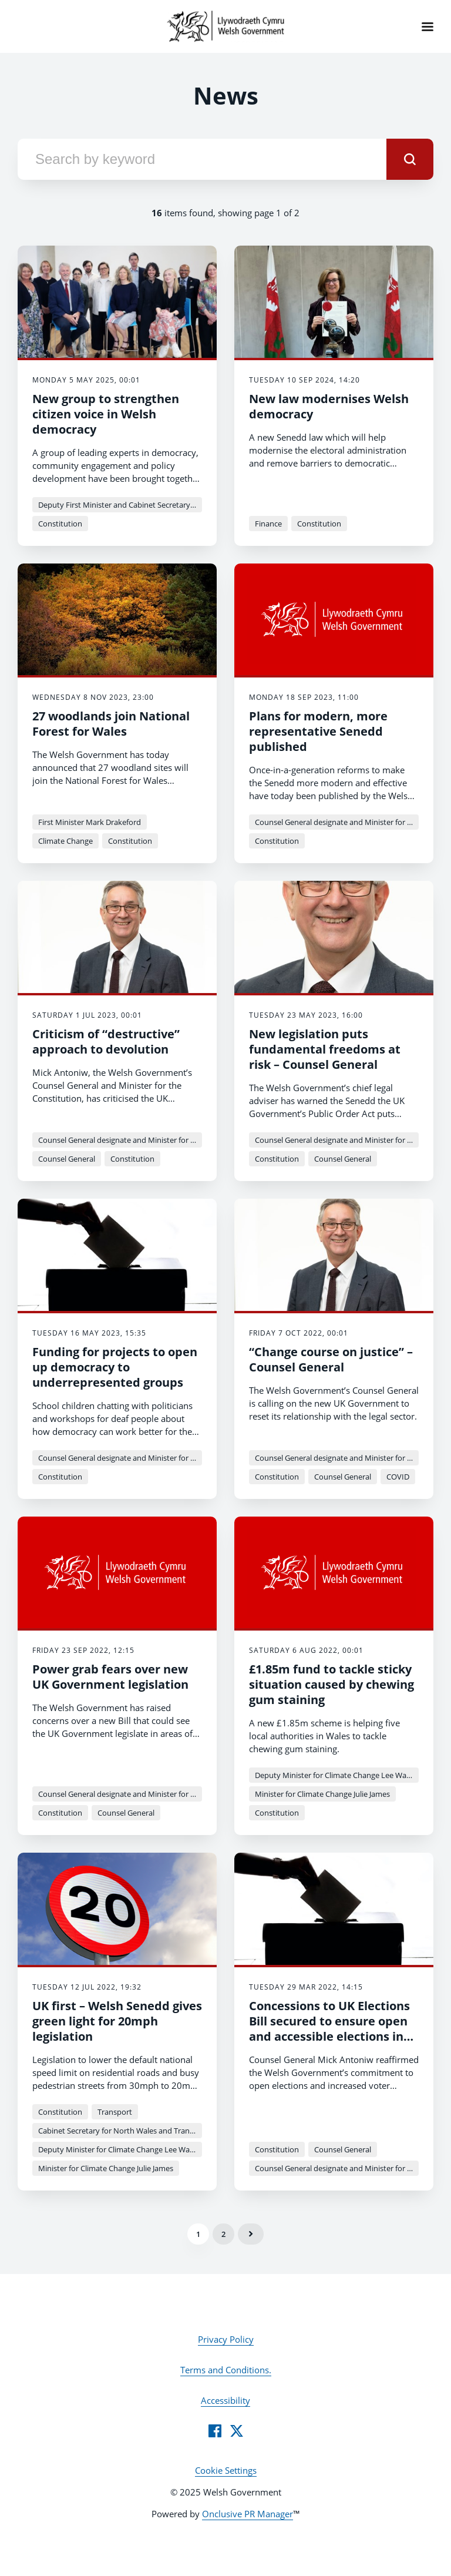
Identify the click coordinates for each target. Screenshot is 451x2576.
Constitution (60, 523)
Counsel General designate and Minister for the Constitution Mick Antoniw (337, 822)
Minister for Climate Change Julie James (322, 1794)
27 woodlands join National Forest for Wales (111, 723)
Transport (114, 2112)
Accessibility (225, 2400)
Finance (268, 523)
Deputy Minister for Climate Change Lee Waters (337, 1775)
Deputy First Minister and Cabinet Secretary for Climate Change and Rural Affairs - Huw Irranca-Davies (120, 504)
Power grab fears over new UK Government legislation (110, 1676)
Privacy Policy (226, 2339)
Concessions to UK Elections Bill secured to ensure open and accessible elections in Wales (329, 2029)
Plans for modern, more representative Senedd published (318, 731)
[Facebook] (214, 2430)
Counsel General (66, 1158)
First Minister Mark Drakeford (89, 822)
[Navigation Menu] (427, 26)
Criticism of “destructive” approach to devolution (106, 1041)
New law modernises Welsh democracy (329, 406)
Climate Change (65, 841)
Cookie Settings (226, 2470)
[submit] (409, 159)
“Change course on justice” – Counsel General (331, 1359)
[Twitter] (236, 2430)
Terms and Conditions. (225, 2370)
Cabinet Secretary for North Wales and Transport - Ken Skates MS (120, 2130)
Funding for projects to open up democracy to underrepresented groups (114, 1367)
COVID (397, 1476)
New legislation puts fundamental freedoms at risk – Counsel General (324, 1049)
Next (251, 2234)
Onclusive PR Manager (247, 2514)
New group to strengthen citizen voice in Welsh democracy (105, 414)
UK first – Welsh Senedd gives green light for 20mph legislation (117, 2021)
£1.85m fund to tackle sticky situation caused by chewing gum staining (331, 1684)
